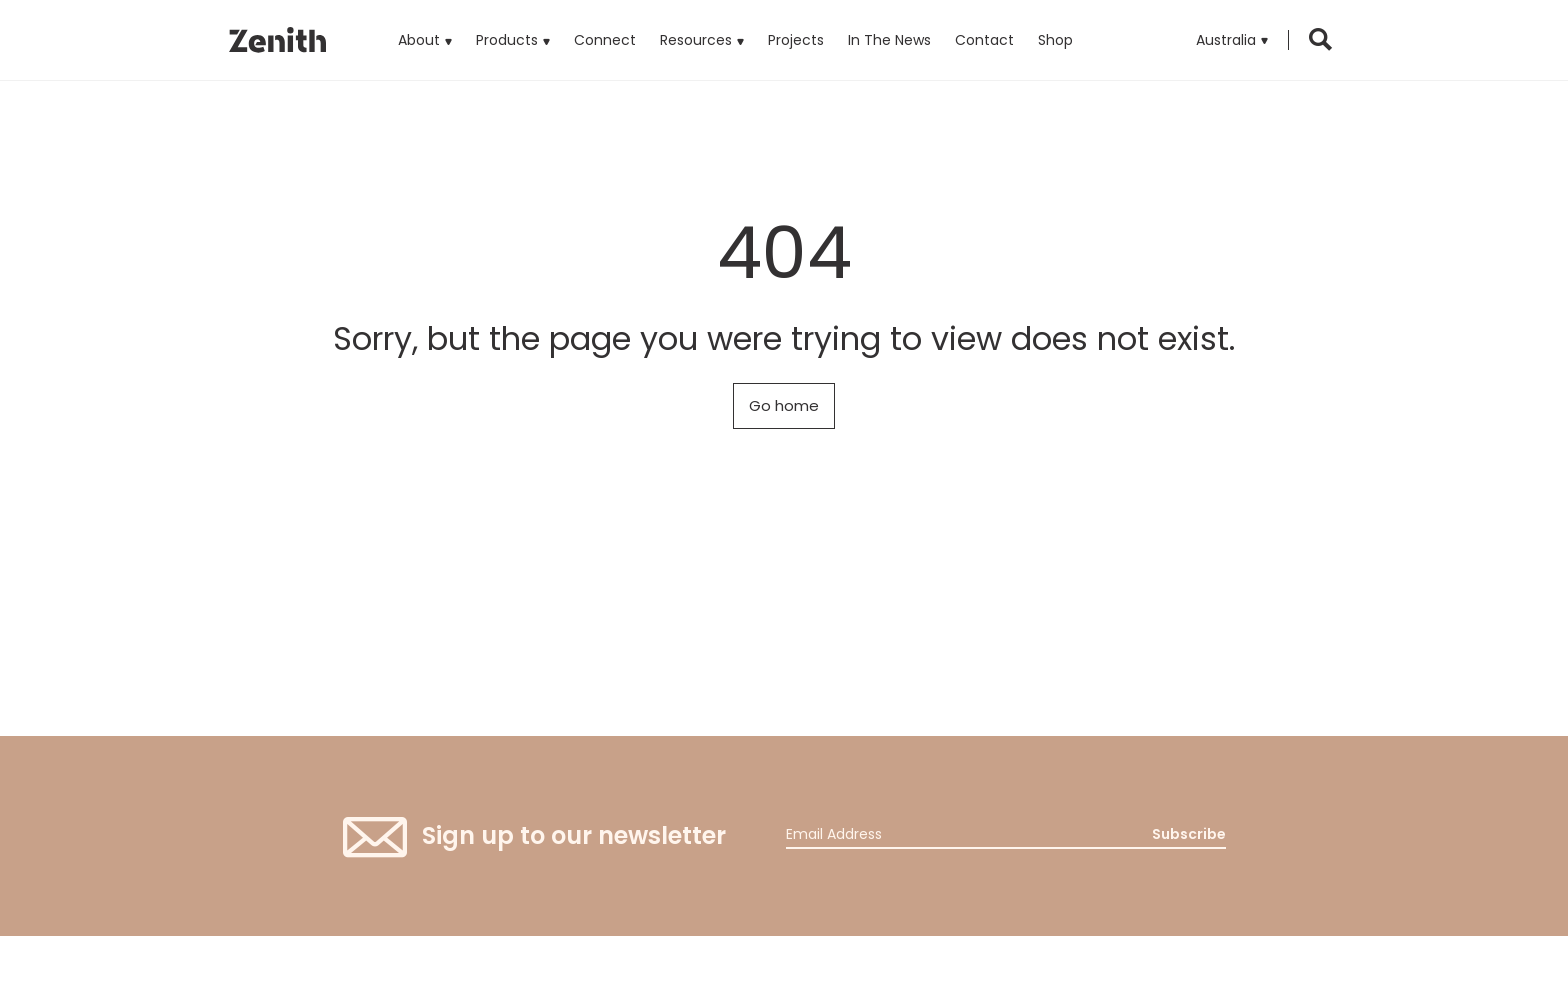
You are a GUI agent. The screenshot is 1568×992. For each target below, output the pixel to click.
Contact (984, 40)
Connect (605, 40)
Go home (784, 405)
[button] (1232, 40)
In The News (889, 40)
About (419, 40)
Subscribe (1189, 834)
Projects (796, 40)
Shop (1055, 40)
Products (513, 25)
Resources (696, 40)
